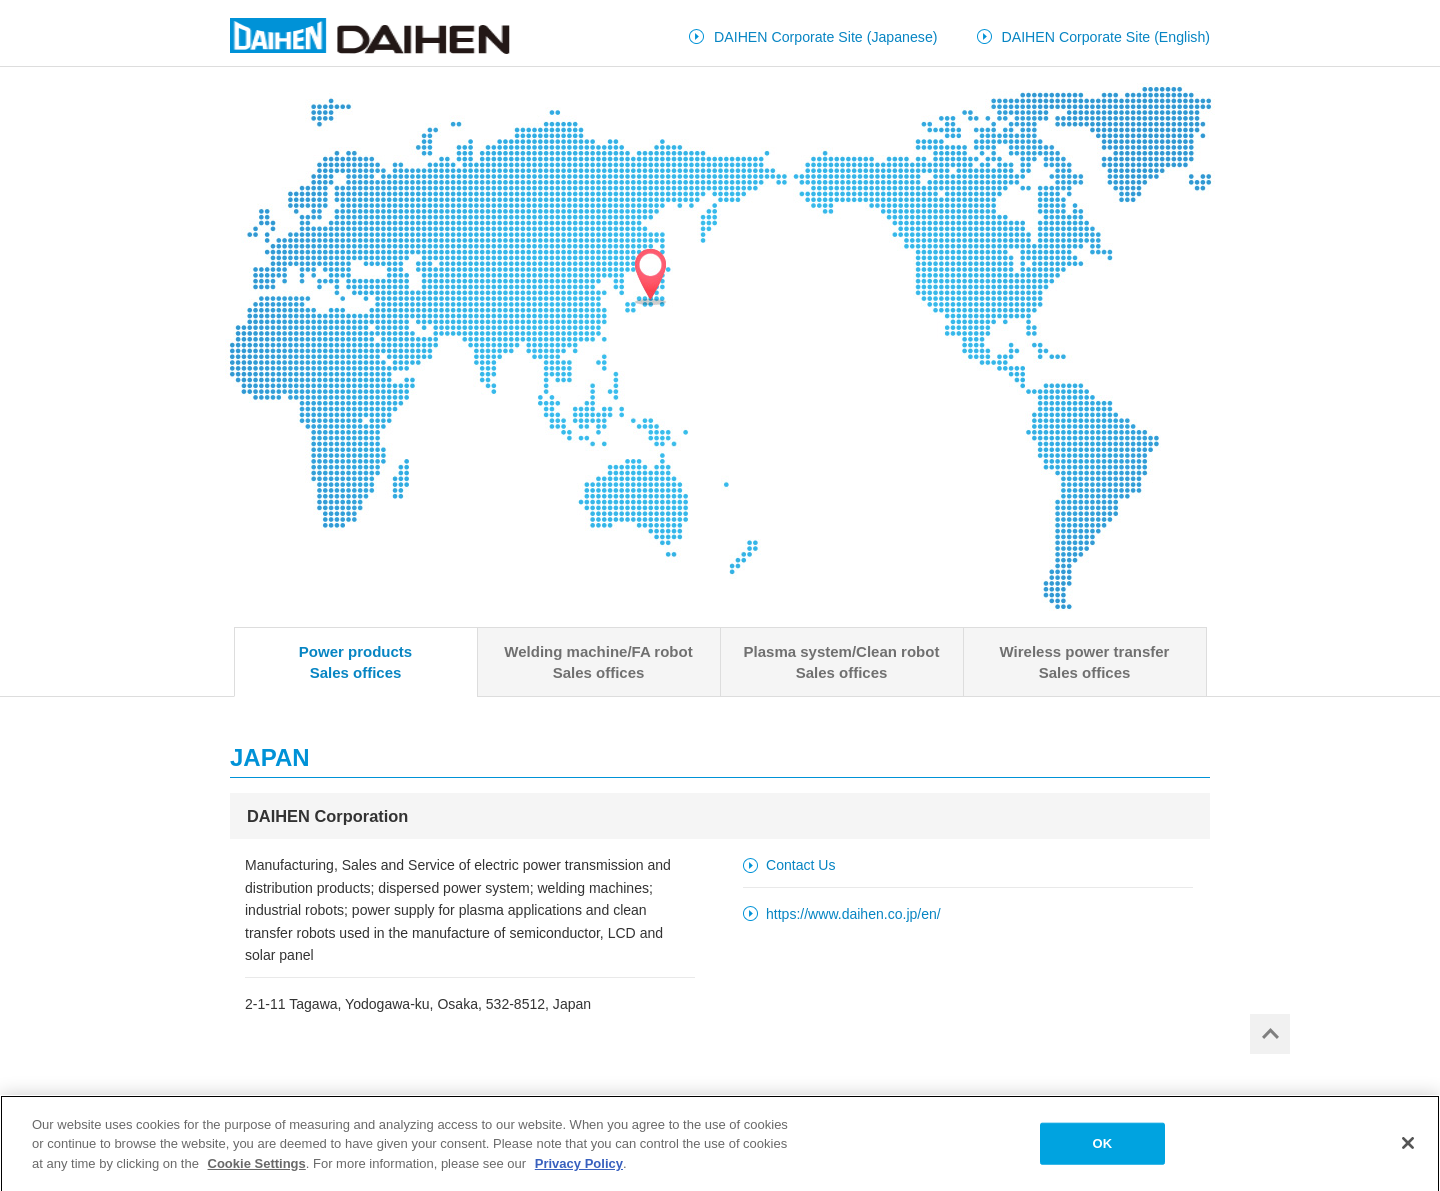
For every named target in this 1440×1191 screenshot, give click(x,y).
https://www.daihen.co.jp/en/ (853, 914)
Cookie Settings (257, 1167)
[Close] (1408, 1147)
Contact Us (800, 865)
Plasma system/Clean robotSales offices (842, 662)
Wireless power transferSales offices (1085, 662)
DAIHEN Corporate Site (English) (1106, 37)
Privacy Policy (579, 1167)
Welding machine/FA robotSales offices (598, 662)
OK (1102, 1147)
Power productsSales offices (355, 662)
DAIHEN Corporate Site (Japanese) (825, 37)
